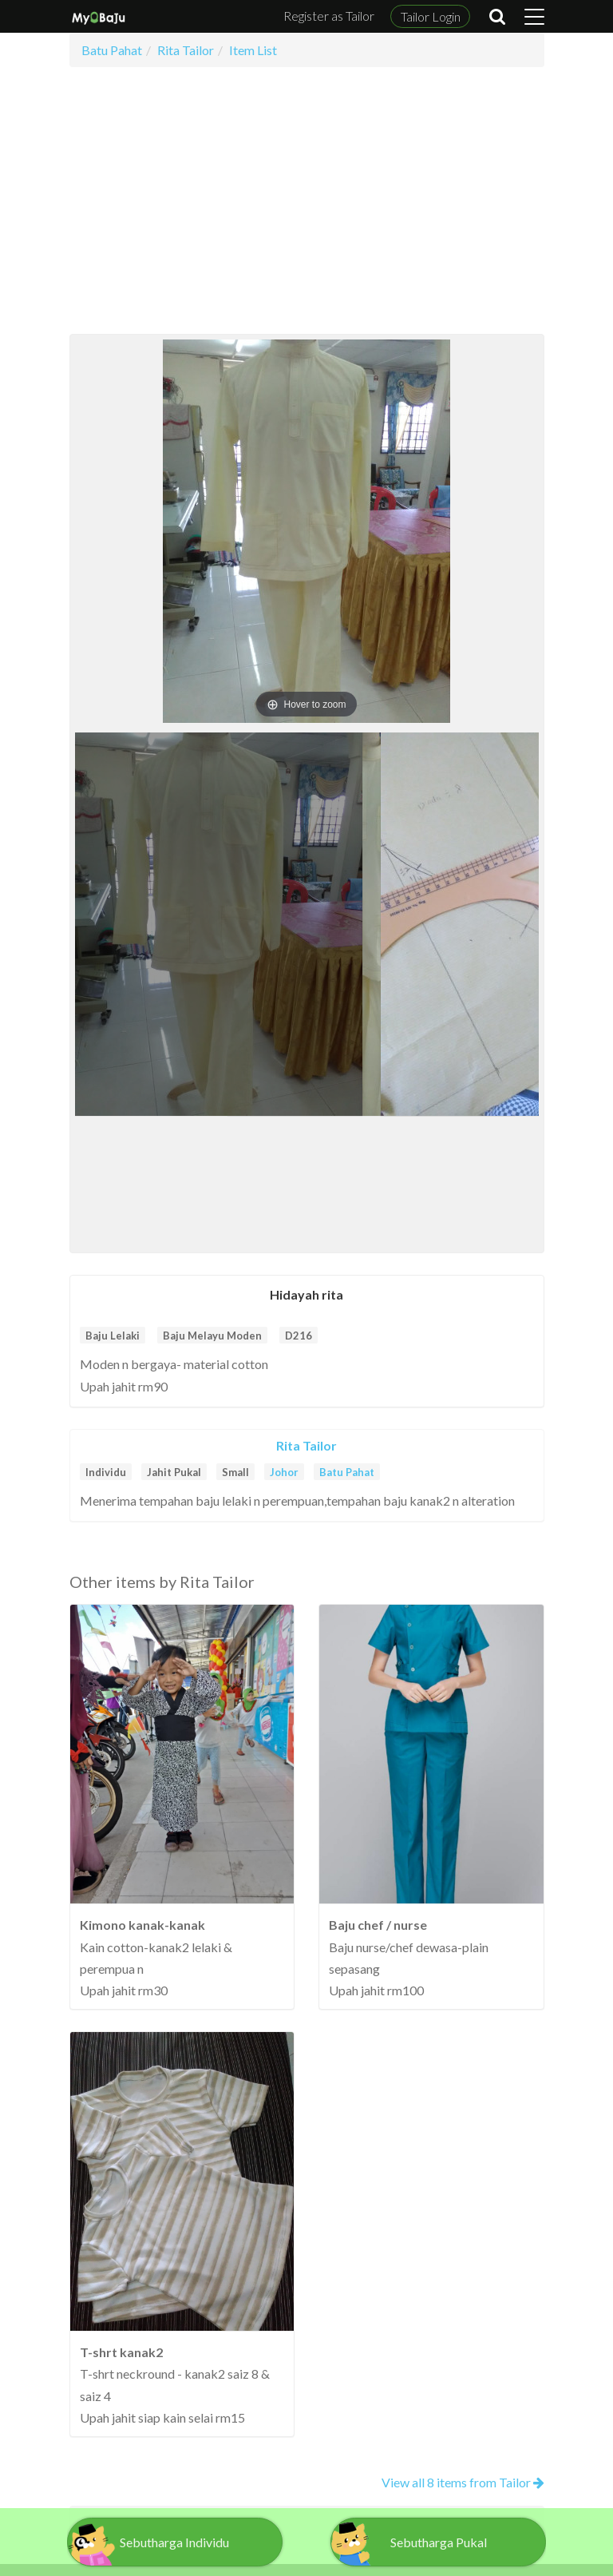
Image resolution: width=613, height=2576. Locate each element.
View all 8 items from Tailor (463, 2482)
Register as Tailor (328, 15)
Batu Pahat (346, 1472)
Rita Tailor (306, 1445)
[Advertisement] (306, 200)
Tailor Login (431, 16)
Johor (284, 1472)
